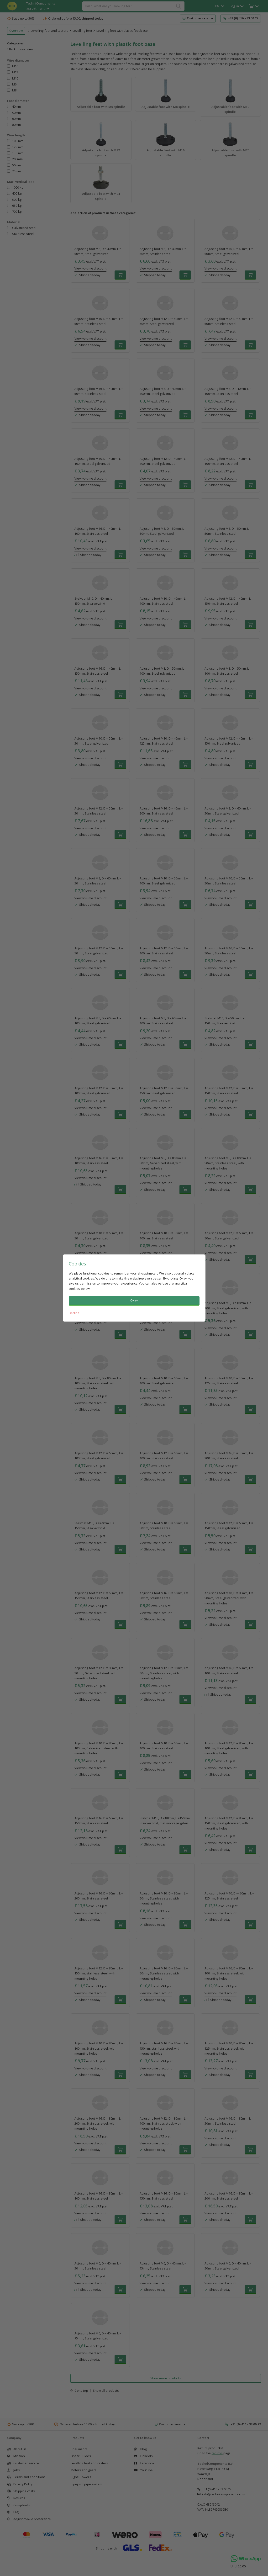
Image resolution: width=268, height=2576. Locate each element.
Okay (134, 1300)
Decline (74, 1313)
